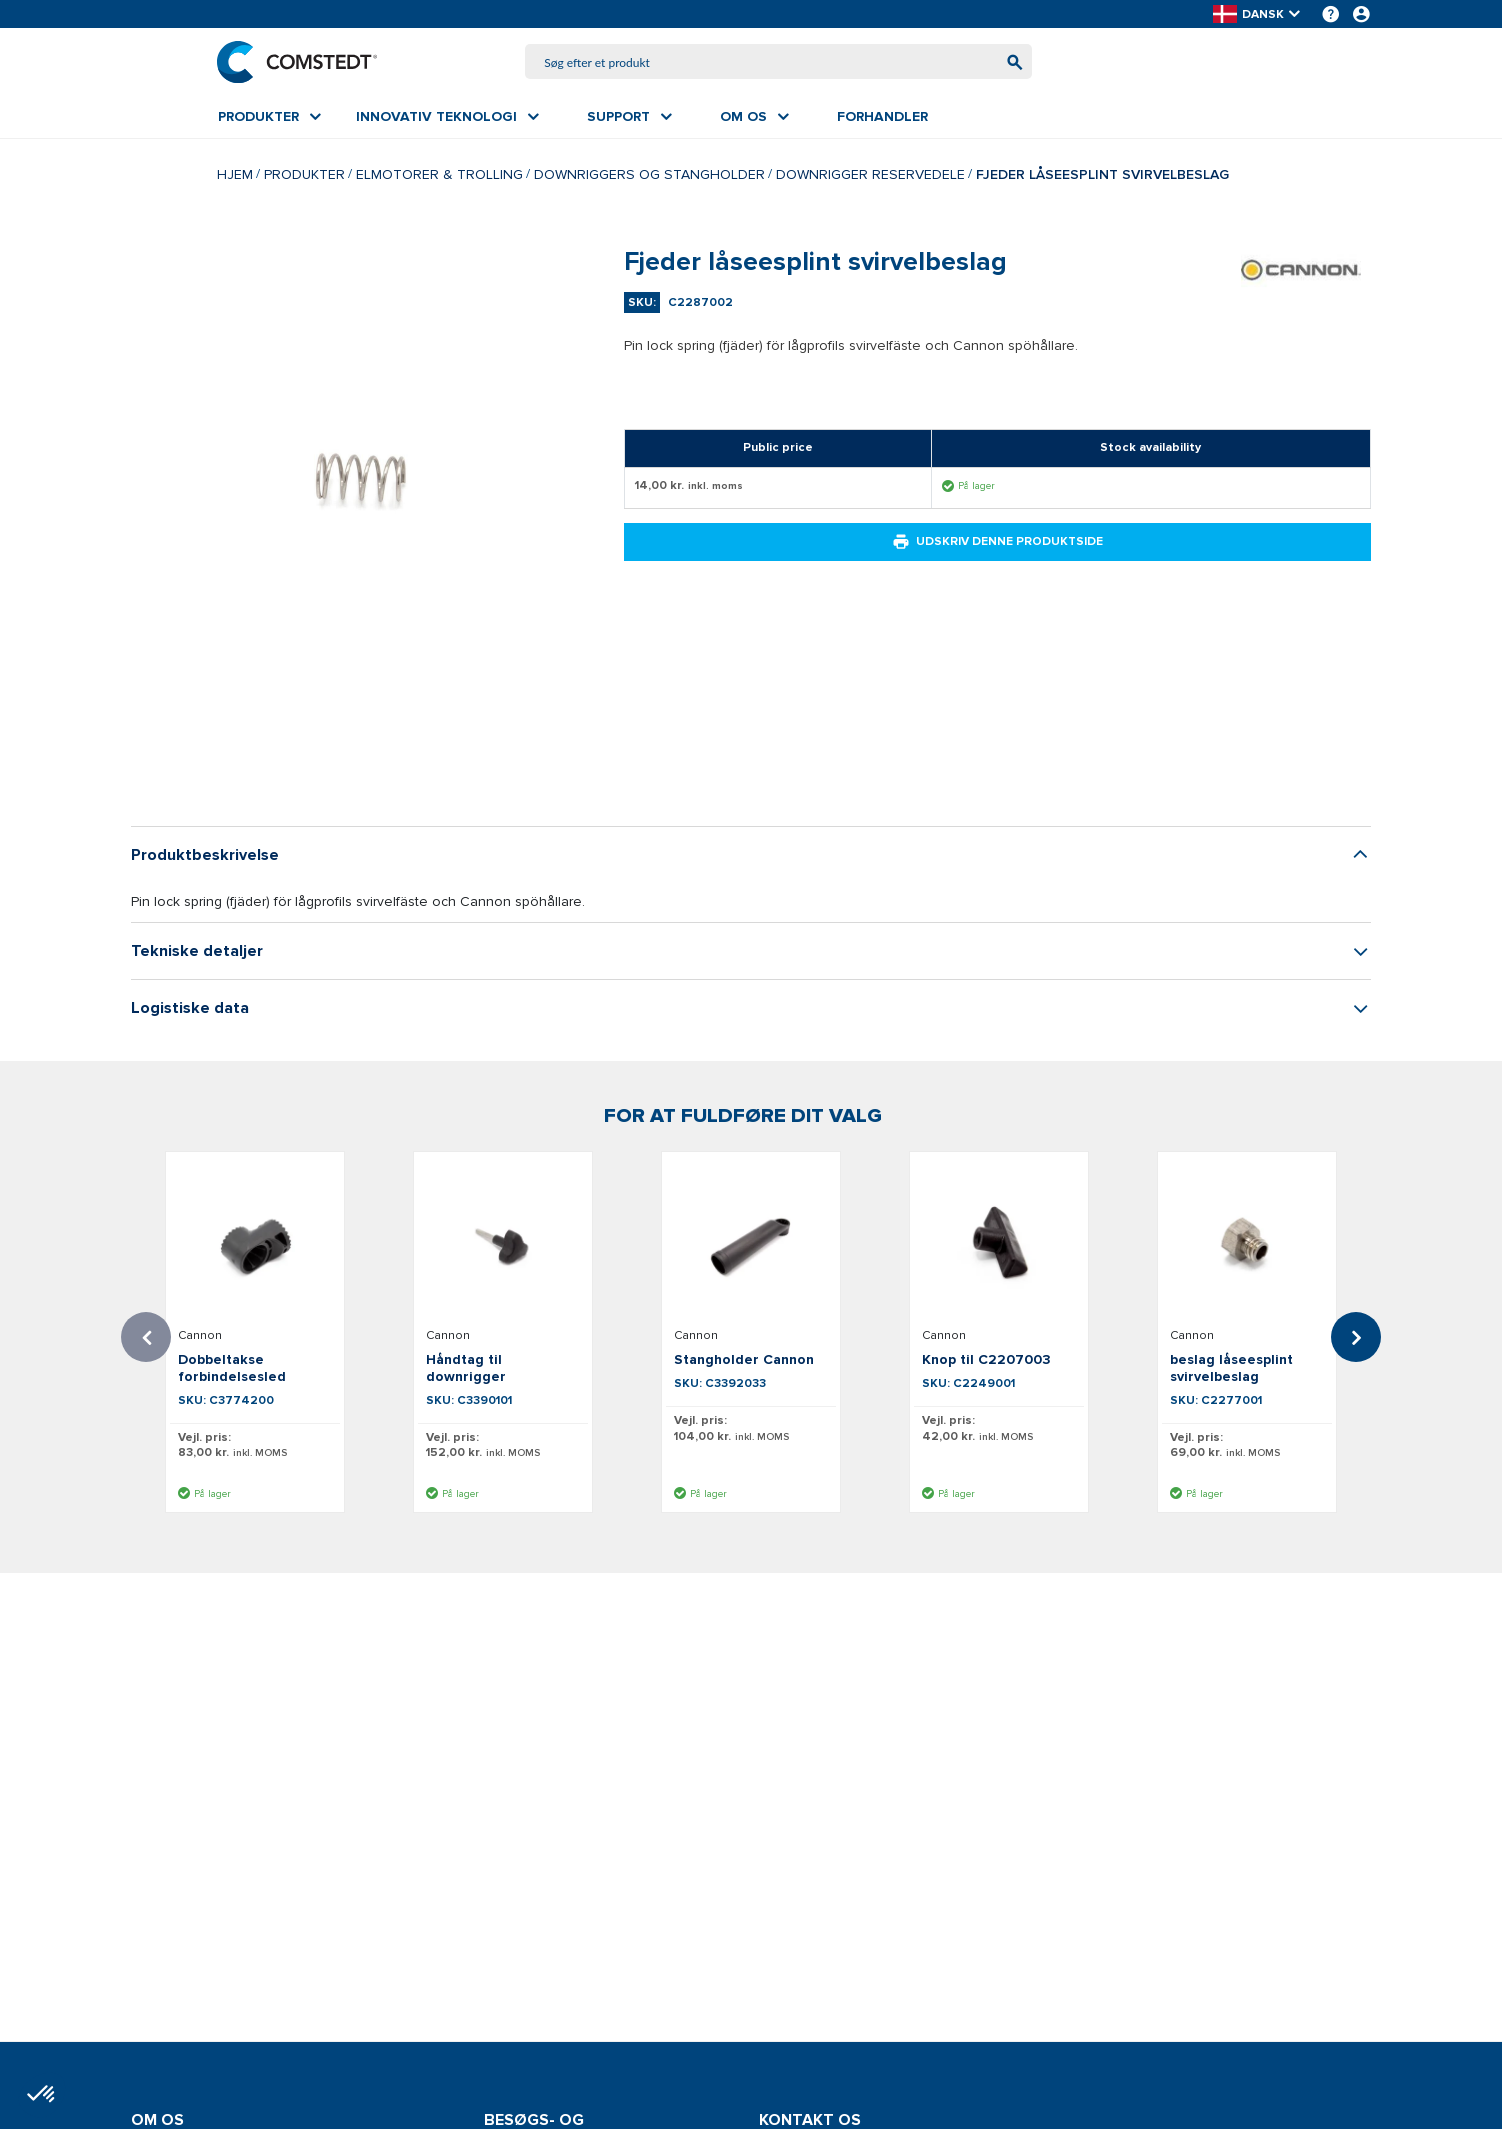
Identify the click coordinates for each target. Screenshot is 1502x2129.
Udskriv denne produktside (997, 543)
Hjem (235, 174)
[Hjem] (298, 62)
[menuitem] (269, 117)
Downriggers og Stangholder (649, 174)
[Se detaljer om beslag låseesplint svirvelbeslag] (1247, 1244)
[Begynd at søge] (1013, 62)
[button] (1258, 14)
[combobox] (779, 62)
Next (1356, 1338)
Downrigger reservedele (870, 174)
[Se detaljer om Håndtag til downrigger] (503, 1244)
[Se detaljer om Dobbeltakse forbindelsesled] (255, 1244)
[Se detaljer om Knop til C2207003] (999, 1244)
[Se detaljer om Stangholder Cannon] (751, 1244)
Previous (146, 1338)
